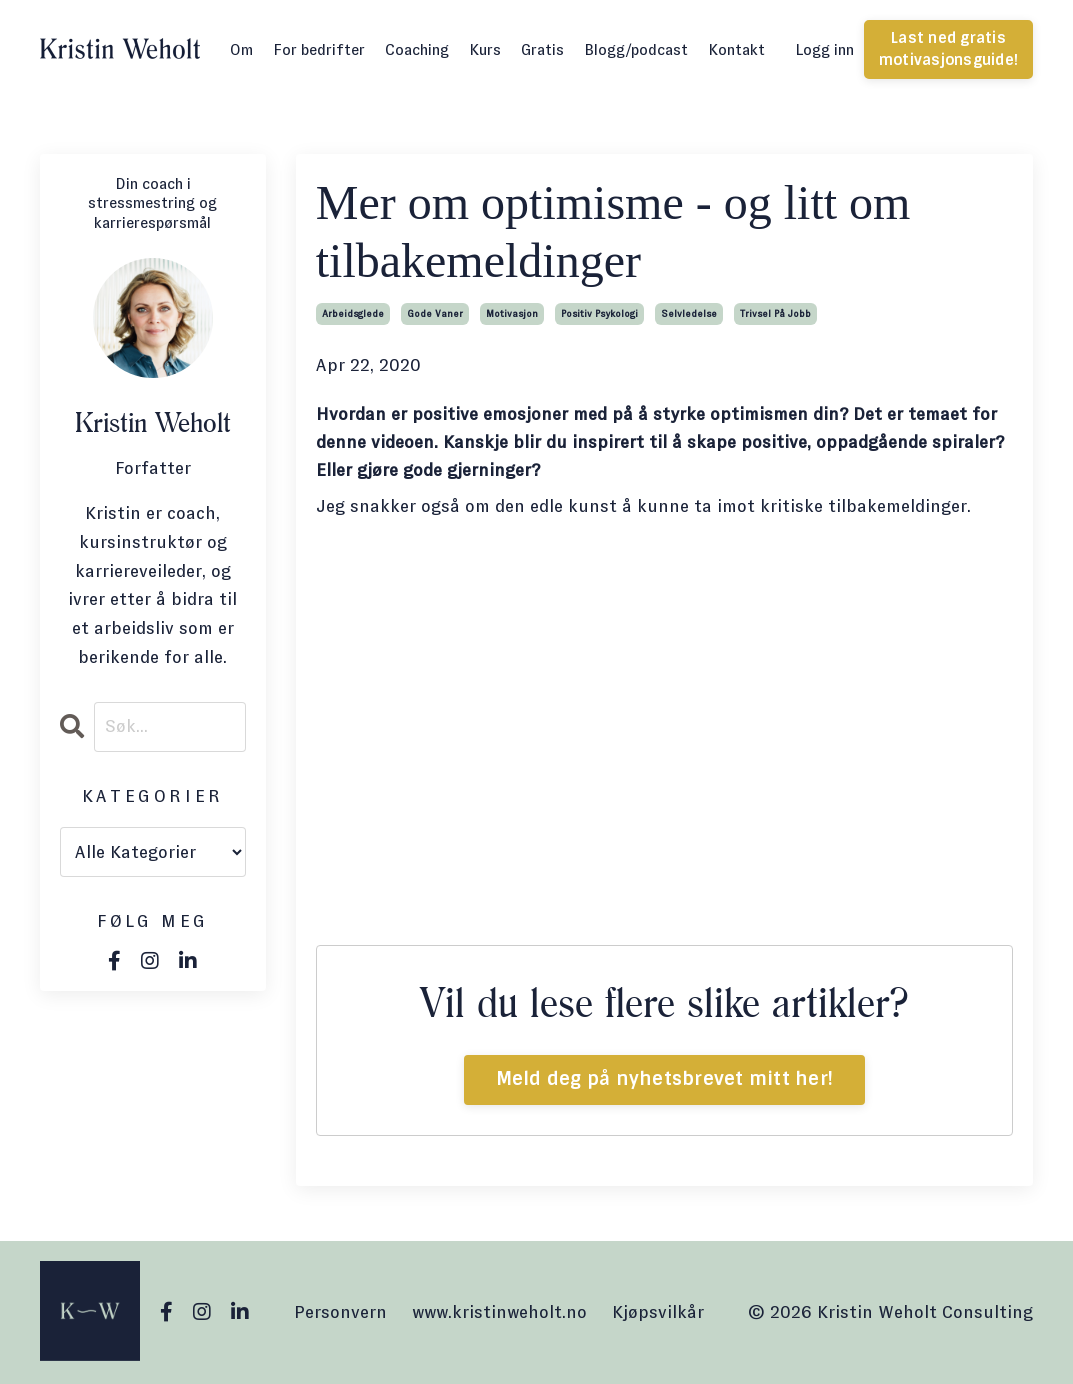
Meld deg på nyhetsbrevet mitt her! (665, 1079)
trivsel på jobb (775, 313)
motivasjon (512, 313)
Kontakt (736, 49)
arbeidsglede (353, 313)
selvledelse (689, 313)
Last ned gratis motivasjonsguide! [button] (948, 49)
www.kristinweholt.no (499, 1312)
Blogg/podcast (636, 49)
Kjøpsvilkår (658, 1312)
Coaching (417, 49)
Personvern (340, 1312)
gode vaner (435, 313)
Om (241, 49)
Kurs (485, 49)
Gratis (542, 49)
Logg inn (824, 49)
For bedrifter (319, 49)
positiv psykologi (599, 313)
